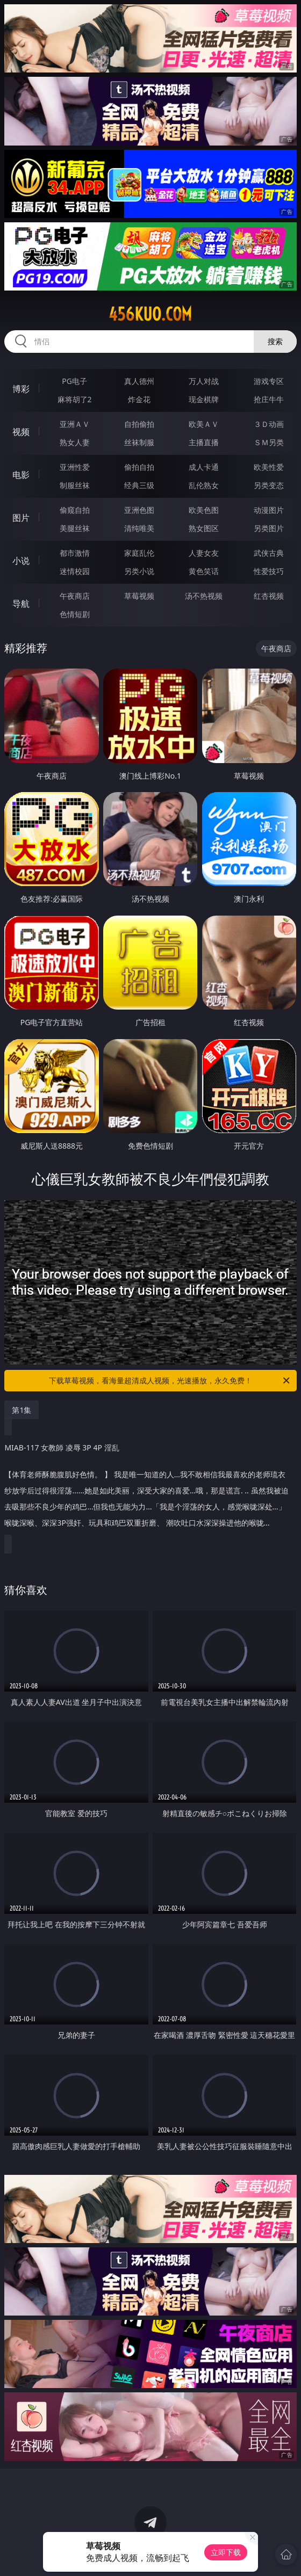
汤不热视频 (204, 596)
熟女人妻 (75, 442)
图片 (21, 518)
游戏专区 (269, 381)
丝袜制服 (139, 442)
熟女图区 (204, 528)
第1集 (21, 1410)
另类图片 (269, 528)
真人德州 (139, 381)
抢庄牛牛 (269, 399)
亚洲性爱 (75, 467)
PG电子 (74, 381)
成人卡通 (204, 467)
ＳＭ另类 (269, 442)
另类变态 (269, 485)
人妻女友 (204, 553)
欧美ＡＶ (204, 424)
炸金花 (139, 399)
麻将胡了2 (75, 399)
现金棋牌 (204, 399)
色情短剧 (75, 614)
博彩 (21, 389)
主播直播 (204, 442)
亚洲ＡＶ (75, 424)
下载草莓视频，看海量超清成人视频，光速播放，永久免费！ (170, 1380)
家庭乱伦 (139, 553)
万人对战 (204, 381)
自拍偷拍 (139, 424)
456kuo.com (150, 314)
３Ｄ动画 (269, 424)
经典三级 (139, 485)
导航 (21, 603)
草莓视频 (139, 596)
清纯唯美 (139, 528)
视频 (21, 432)
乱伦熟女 (204, 485)
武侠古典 (269, 553)
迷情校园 (75, 571)
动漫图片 (269, 510)
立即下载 (226, 2552)
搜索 (275, 341)
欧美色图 (204, 510)
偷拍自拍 (139, 467)
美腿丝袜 (75, 528)
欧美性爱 (269, 467)
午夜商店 (75, 596)
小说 (21, 561)
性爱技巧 (269, 571)
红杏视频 (269, 596)
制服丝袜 (75, 485)
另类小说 (139, 571)
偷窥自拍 (75, 510)
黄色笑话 (204, 571)
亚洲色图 (139, 510)
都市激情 (75, 553)
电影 (21, 475)
